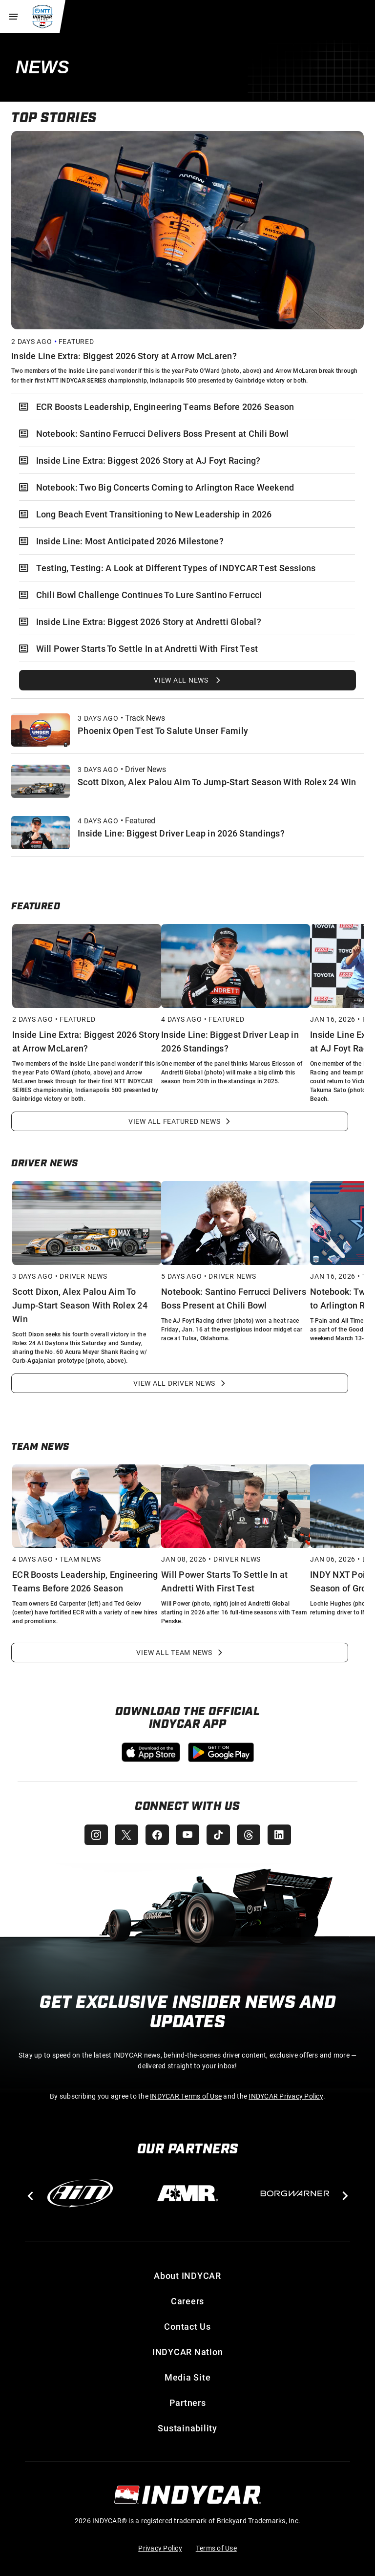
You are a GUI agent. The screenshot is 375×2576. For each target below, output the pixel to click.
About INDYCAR (187, 2275)
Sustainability (187, 2428)
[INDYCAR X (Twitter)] (125, 1835)
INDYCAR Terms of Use (186, 2096)
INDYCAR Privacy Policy (286, 2096)
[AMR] (187, 2193)
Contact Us (187, 2326)
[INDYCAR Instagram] (93, 1835)
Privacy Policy (160, 2548)
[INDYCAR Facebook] (156, 1835)
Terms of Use (216, 2548)
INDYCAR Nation (187, 2352)
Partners (187, 2402)
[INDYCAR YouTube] (187, 1835)
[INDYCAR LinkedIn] (281, 1835)
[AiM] (80, 2193)
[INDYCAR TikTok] (218, 1835)
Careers (187, 2301)
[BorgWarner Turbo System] (295, 2193)
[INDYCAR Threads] (250, 1835)
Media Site (188, 2377)
